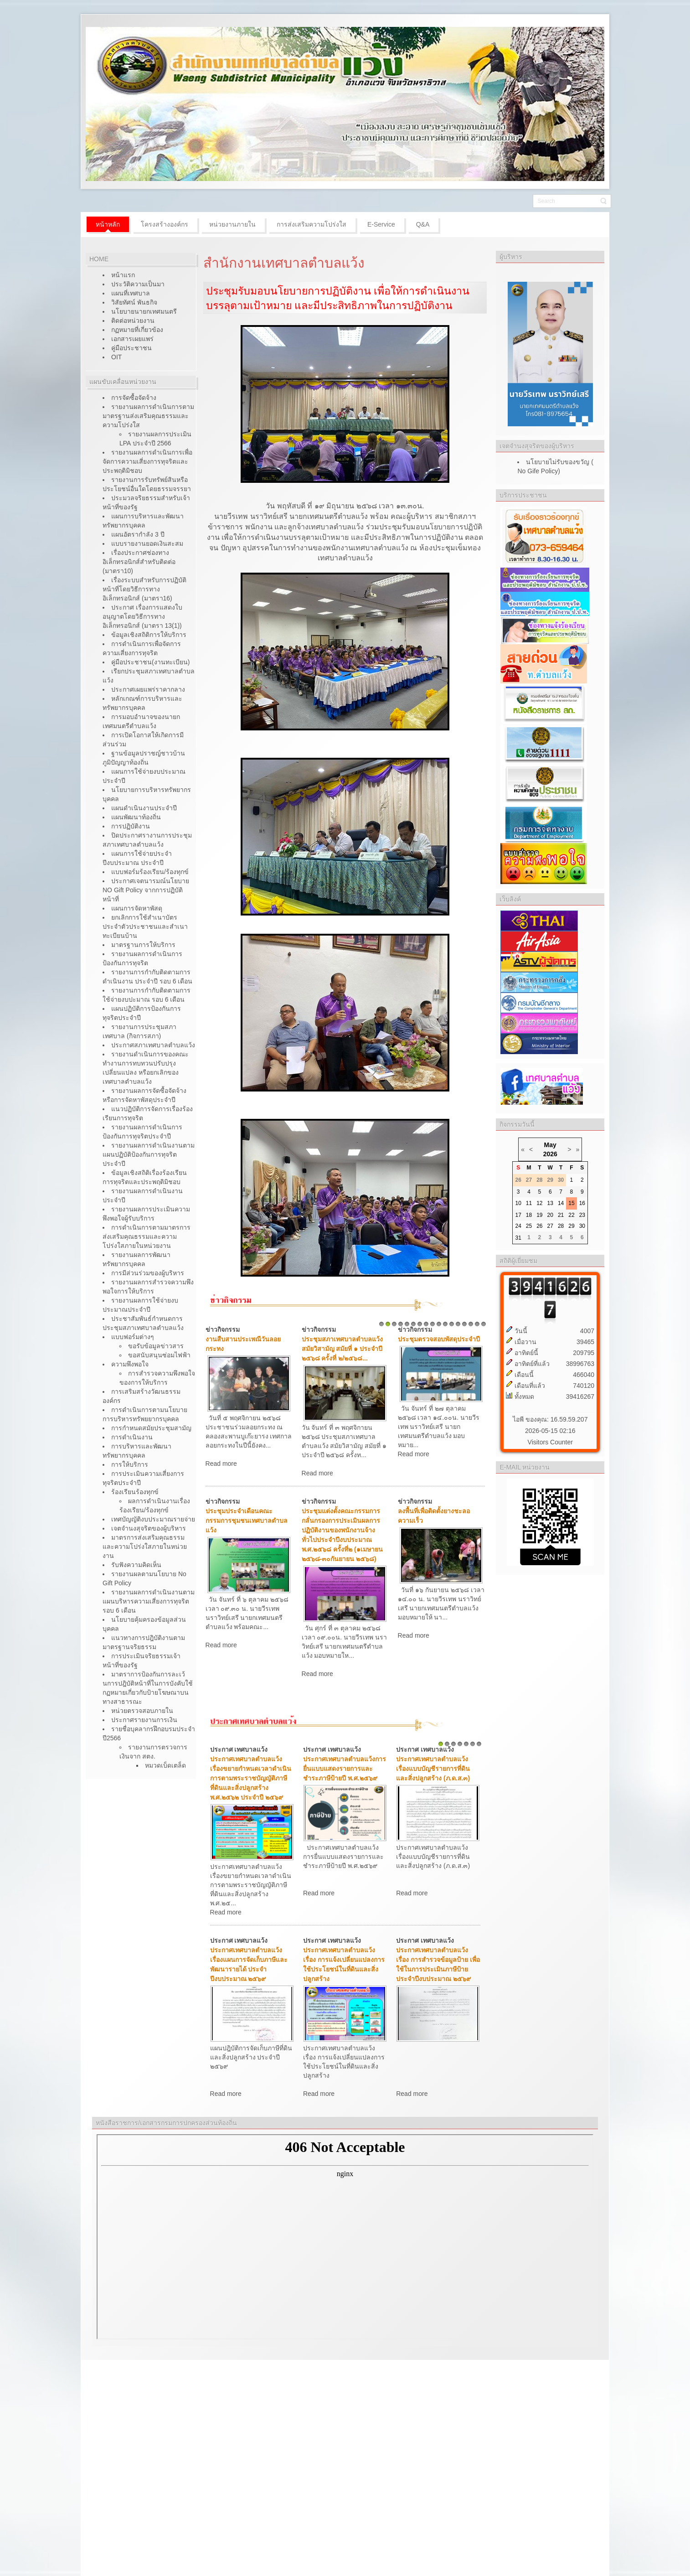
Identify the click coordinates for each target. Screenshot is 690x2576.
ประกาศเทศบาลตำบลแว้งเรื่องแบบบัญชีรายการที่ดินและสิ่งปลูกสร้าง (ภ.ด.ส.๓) (433, 1768)
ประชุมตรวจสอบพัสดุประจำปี (439, 1339)
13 (458, 1324)
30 (582, 1226)
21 (561, 1215)
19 (539, 1215)
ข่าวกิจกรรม (223, 1329)
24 (518, 1226)
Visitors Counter (550, 1442)
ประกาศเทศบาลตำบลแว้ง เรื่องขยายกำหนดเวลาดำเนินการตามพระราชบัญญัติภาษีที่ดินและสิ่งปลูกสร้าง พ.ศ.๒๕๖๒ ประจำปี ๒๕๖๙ (250, 1778)
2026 (550, 1154)
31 (518, 1238)
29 (571, 1226)
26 (539, 1226)
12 (451, 1324)
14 (464, 1324)
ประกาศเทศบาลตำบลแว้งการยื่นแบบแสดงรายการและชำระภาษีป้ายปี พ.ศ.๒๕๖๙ (344, 1768)
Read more (221, 1463)
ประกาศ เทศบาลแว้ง (239, 1749)
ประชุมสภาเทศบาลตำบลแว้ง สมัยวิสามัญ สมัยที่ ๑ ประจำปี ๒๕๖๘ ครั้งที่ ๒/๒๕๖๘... (342, 1348)
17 (483, 1324)
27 (550, 1226)
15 (471, 1324)
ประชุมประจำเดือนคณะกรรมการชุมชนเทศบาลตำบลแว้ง (247, 1520)
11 (445, 1324)
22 (571, 1215)
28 (561, 1226)
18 (529, 1215)
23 (582, 1215)
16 (477, 1324)
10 (439, 1324)
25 (529, 1226)
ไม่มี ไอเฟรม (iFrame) (345, 2236)
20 (550, 1215)
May (550, 1144)
